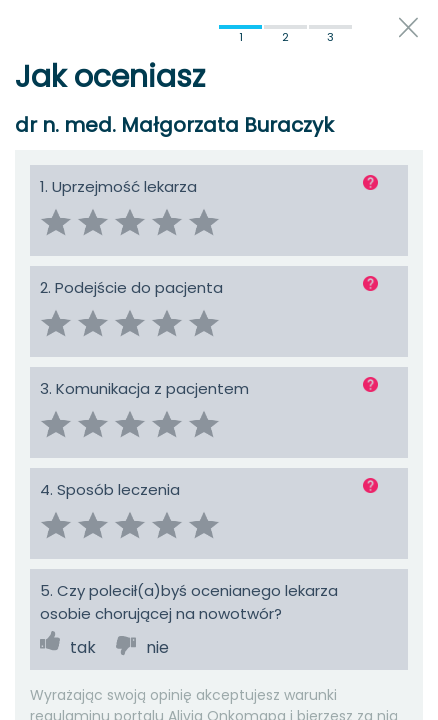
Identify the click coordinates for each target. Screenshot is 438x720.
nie (157, 647)
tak (83, 647)
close (408, 27)
